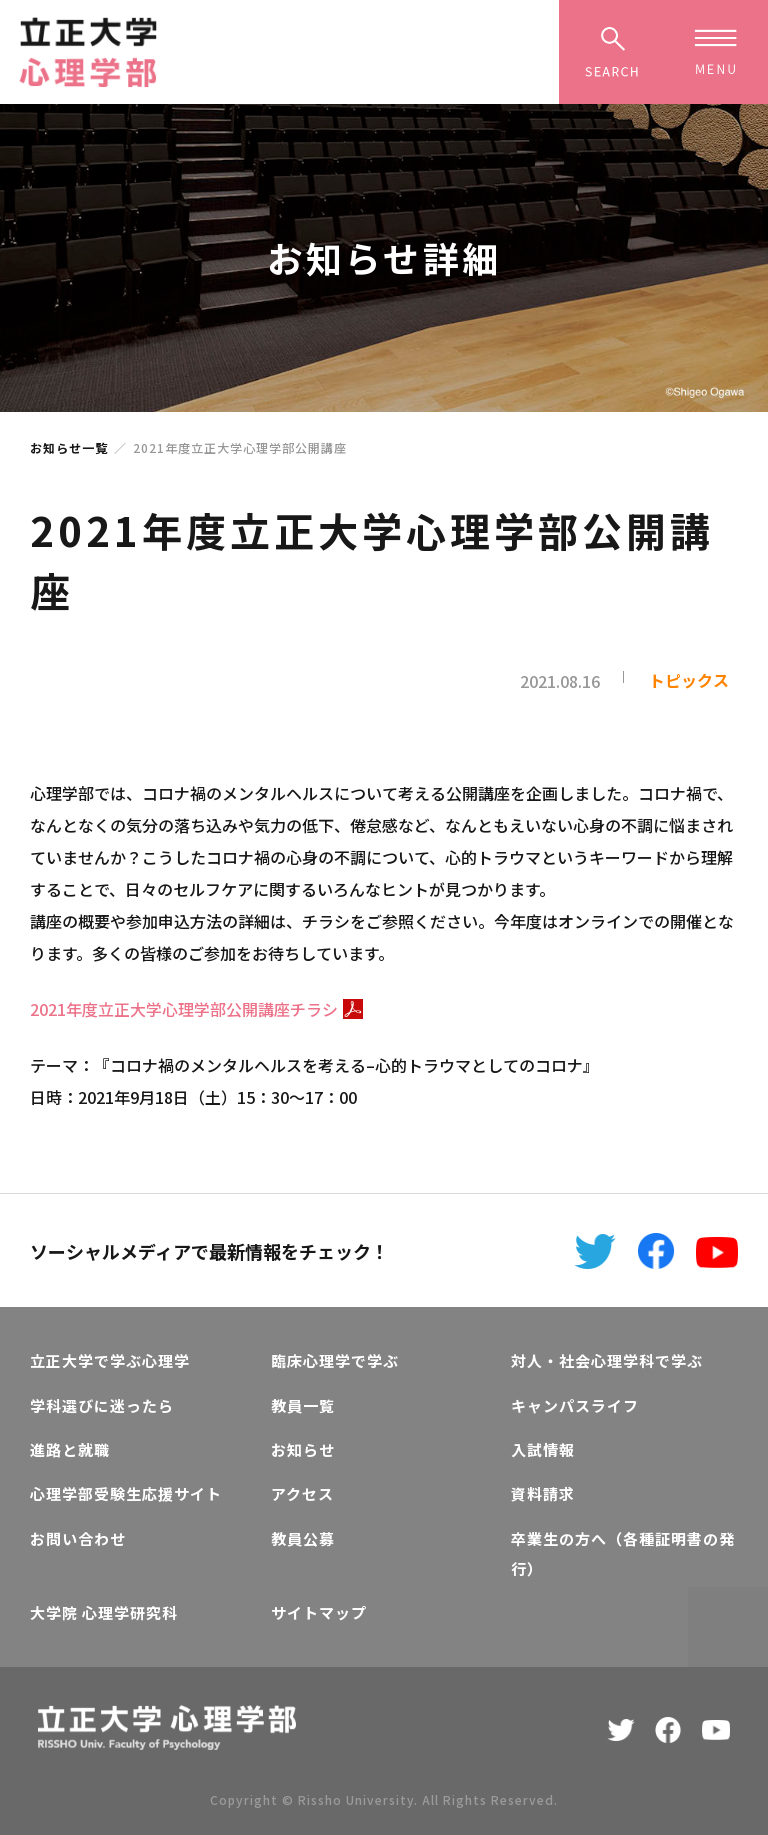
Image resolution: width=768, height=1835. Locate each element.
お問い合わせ (78, 1538)
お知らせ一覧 (69, 447)
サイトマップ (319, 1612)
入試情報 (543, 1449)
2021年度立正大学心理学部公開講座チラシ (196, 1009)
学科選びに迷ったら (102, 1405)
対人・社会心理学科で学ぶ (607, 1360)
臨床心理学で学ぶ (335, 1360)
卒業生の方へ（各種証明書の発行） (623, 1553)
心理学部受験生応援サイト (126, 1493)
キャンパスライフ (575, 1405)
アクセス (302, 1493)
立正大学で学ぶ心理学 (110, 1360)
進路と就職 (70, 1449)
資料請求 (543, 1493)
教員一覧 (303, 1405)
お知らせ (303, 1449)
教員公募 (303, 1538)
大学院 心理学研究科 (104, 1612)
